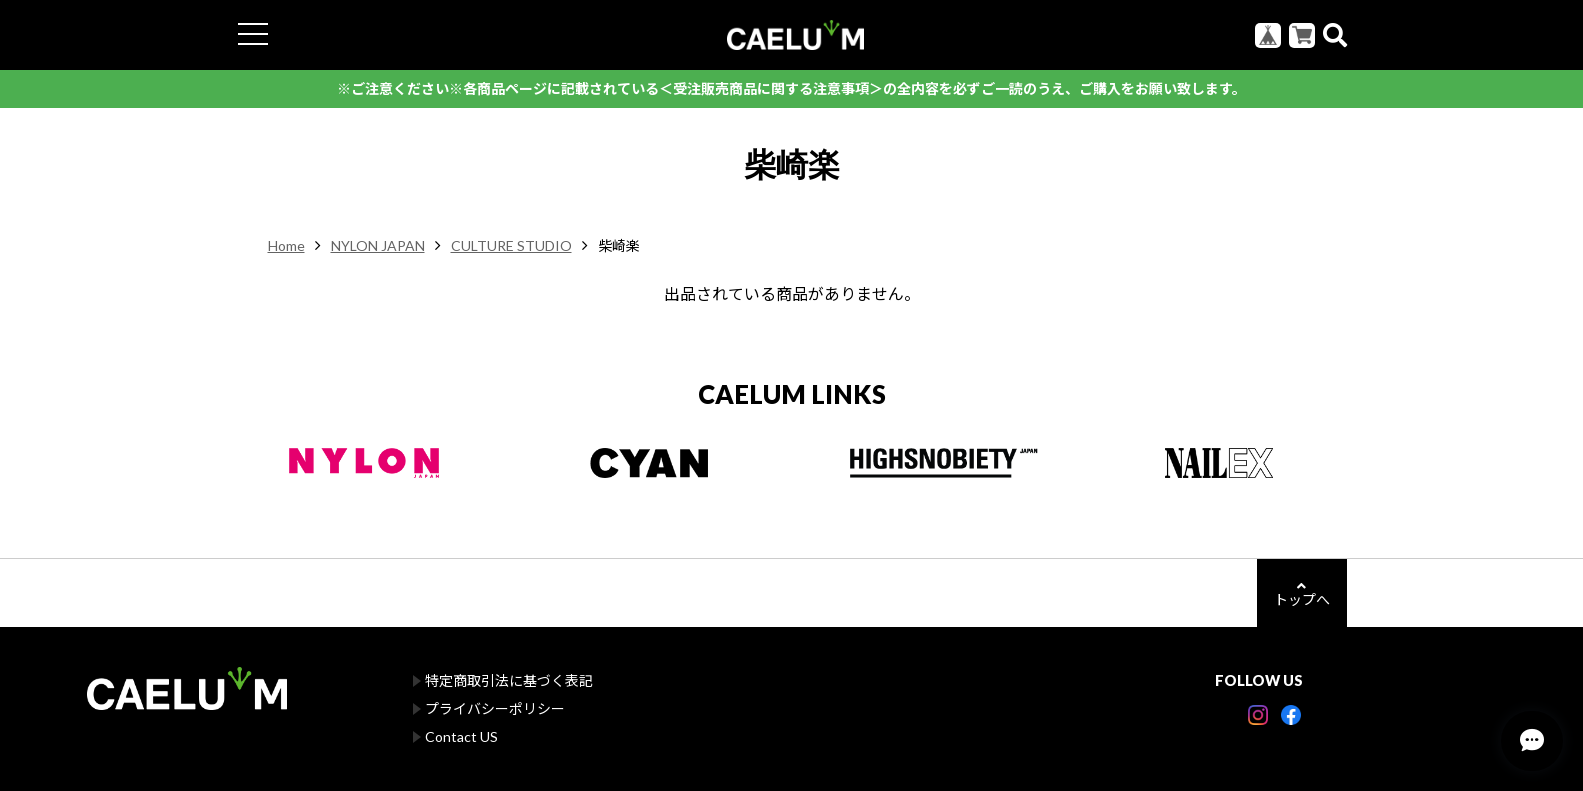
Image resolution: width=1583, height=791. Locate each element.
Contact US (461, 736)
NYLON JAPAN (378, 245)
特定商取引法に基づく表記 (509, 680)
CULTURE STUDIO (511, 245)
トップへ (1302, 593)
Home (286, 245)
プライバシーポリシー (495, 708)
